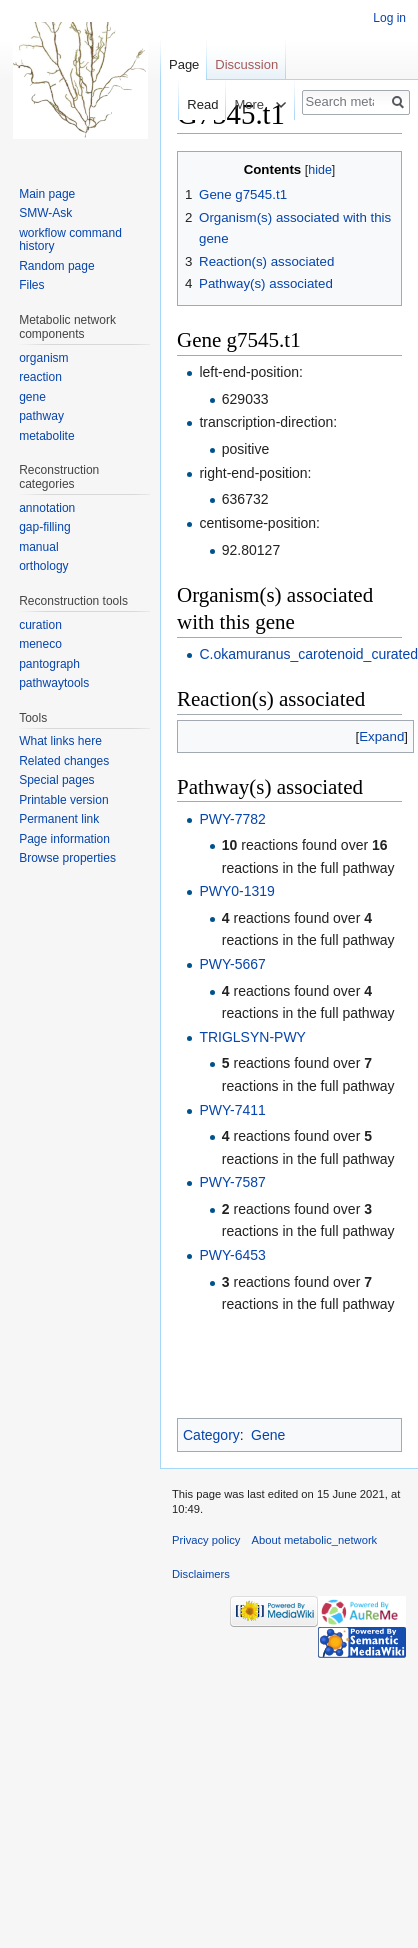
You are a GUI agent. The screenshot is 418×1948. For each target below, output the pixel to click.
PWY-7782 (232, 819)
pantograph (49, 664)
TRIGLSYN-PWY (252, 1037)
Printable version (63, 800)
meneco (40, 644)
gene (32, 397)
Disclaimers (201, 1574)
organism (43, 358)
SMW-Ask (45, 213)
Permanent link (59, 819)
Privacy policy (206, 1540)
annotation (47, 508)
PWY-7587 (232, 1182)
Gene (268, 1435)
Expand (381, 736)
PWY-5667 (232, 964)
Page (184, 64)
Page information (64, 839)
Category (211, 1435)
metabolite (46, 436)
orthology (43, 566)
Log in (389, 18)
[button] (381, 736)
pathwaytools (54, 683)
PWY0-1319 (236, 891)
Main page (47, 194)
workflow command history (70, 240)
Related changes (64, 761)
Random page (56, 266)
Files (31, 285)
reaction (40, 377)
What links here (60, 741)
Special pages (56, 780)
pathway (41, 416)
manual (38, 547)
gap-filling (44, 527)
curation (40, 625)
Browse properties (67, 858)
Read (180, 104)
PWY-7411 (232, 1110)
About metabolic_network (315, 1540)
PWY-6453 (232, 1255)
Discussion (246, 64)
